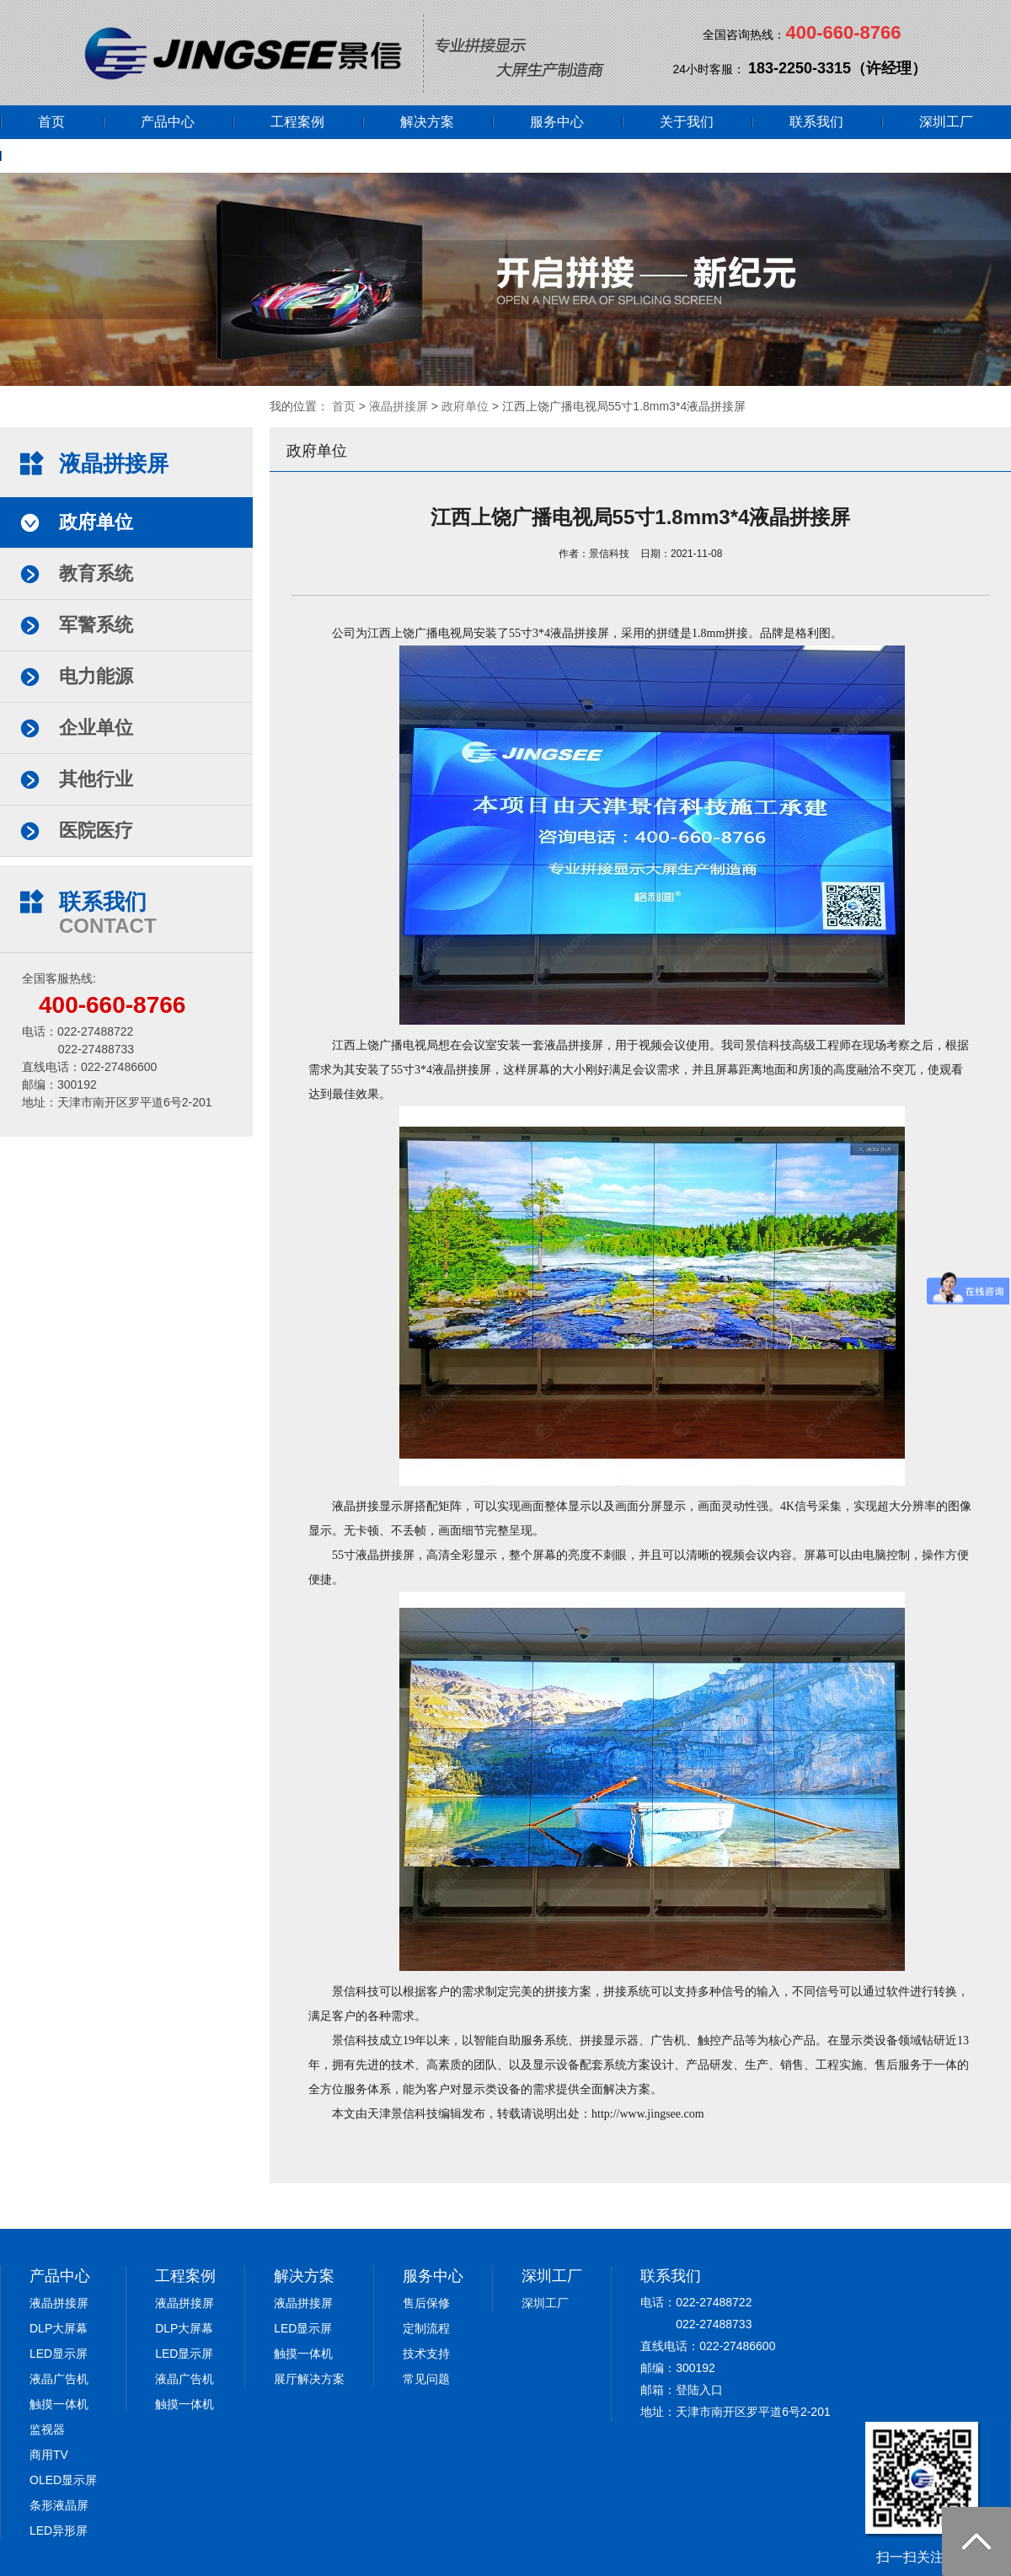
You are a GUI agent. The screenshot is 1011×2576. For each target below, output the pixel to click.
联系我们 (816, 122)
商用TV (48, 2454)
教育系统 (96, 573)
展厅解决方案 (309, 2379)
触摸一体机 (58, 2404)
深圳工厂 (946, 122)
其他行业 (96, 779)
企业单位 (96, 727)
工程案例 (297, 122)
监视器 (47, 2429)
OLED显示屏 (63, 2480)
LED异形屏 (58, 2530)
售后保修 (426, 2303)
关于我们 (687, 122)
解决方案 (427, 122)
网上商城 (65, 155)
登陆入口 (699, 2390)
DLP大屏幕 (58, 2328)
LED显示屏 (58, 2353)
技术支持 (426, 2353)
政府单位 (465, 406)
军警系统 (96, 624)
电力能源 (96, 676)
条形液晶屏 (58, 2505)
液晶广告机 (58, 2379)
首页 (51, 122)
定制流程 (426, 2328)
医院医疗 (96, 830)
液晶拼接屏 (398, 406)
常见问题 (426, 2379)
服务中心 (557, 122)
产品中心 (168, 122)
